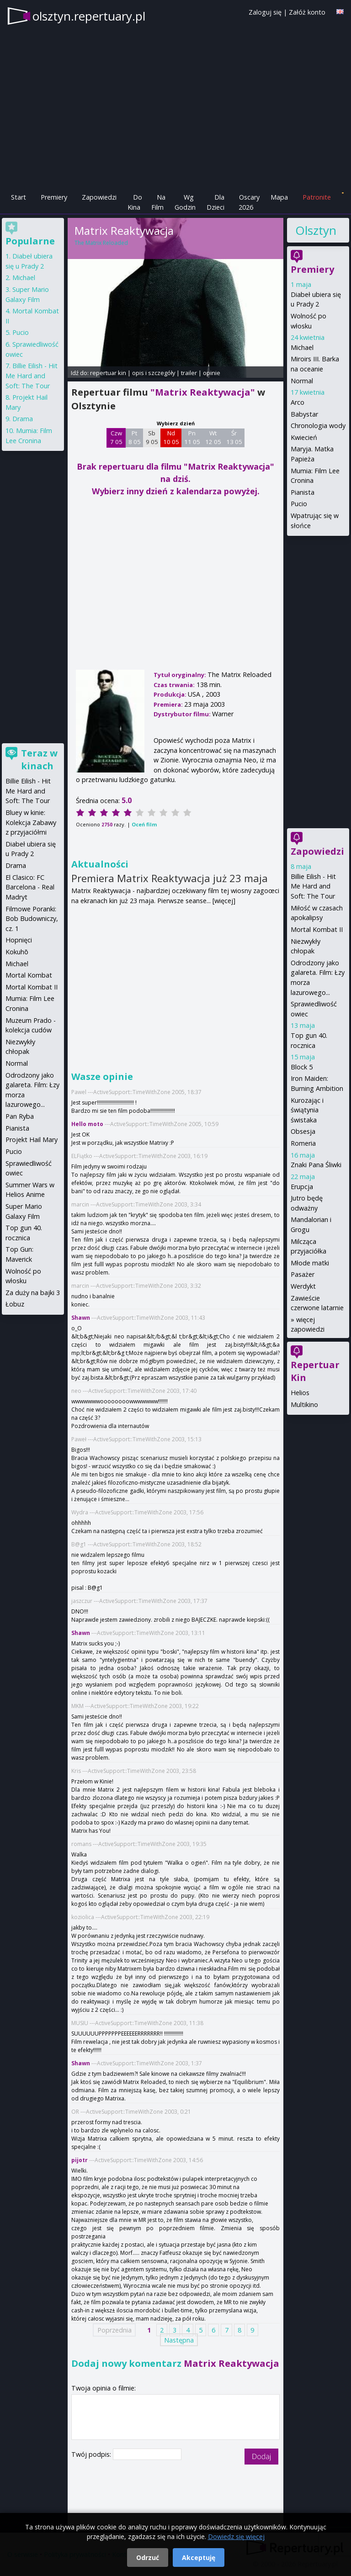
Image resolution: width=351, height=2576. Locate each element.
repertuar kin (108, 373)
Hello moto (87, 1124)
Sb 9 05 (152, 437)
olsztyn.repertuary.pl (88, 16)
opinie (211, 373)
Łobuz (14, 1304)
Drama (22, 418)
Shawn (80, 1318)
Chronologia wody (318, 425)
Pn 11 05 (192, 437)
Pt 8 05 (134, 437)
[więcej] (224, 900)
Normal (302, 380)
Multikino (304, 1404)
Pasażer (302, 1274)
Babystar (304, 414)
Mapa (279, 197)
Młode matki (310, 1263)
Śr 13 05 (234, 437)
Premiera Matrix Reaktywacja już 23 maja (169, 878)
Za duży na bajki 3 (32, 1292)
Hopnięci (18, 940)
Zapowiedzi (99, 197)
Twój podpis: (92, 2454)
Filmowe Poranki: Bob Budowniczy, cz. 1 (31, 919)
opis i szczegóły (153, 373)
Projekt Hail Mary (31, 1139)
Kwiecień (304, 437)
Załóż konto (307, 12)
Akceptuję (198, 2557)
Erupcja (302, 1186)
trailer (189, 373)
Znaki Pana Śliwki (316, 1164)
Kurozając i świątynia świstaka (307, 1110)
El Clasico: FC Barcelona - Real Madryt (29, 887)
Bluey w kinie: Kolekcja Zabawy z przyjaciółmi (30, 822)
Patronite (317, 197)
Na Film (158, 202)
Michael (302, 347)
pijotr (79, 2160)
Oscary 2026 (249, 202)
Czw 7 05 (116, 437)
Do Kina (135, 202)
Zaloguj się (265, 12)
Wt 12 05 (213, 437)
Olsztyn (315, 230)
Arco (297, 402)
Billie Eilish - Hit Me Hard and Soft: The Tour (313, 886)
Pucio (299, 503)
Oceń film (144, 824)
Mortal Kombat (28, 975)
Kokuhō (16, 951)
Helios (300, 1392)
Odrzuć (147, 2557)
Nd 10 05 (171, 437)
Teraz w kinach (39, 759)
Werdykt (303, 1286)
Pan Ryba (19, 1116)
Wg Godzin (185, 202)
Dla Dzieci (215, 202)
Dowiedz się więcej (236, 2536)
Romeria (303, 1143)
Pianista (302, 492)
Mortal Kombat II (317, 929)
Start (18, 197)
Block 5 (302, 1067)
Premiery (54, 197)
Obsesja (303, 1131)
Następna (179, 2339)
